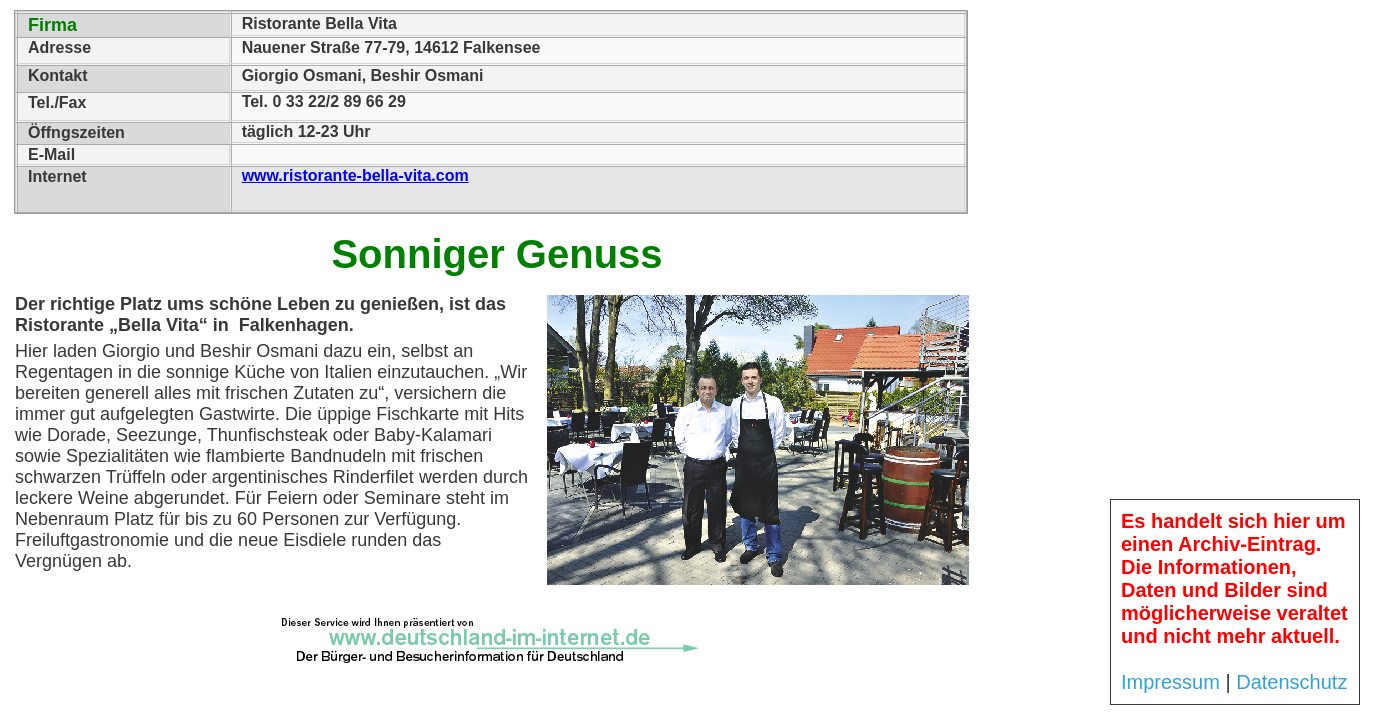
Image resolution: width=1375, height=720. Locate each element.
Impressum (1170, 682)
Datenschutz (1291, 682)
